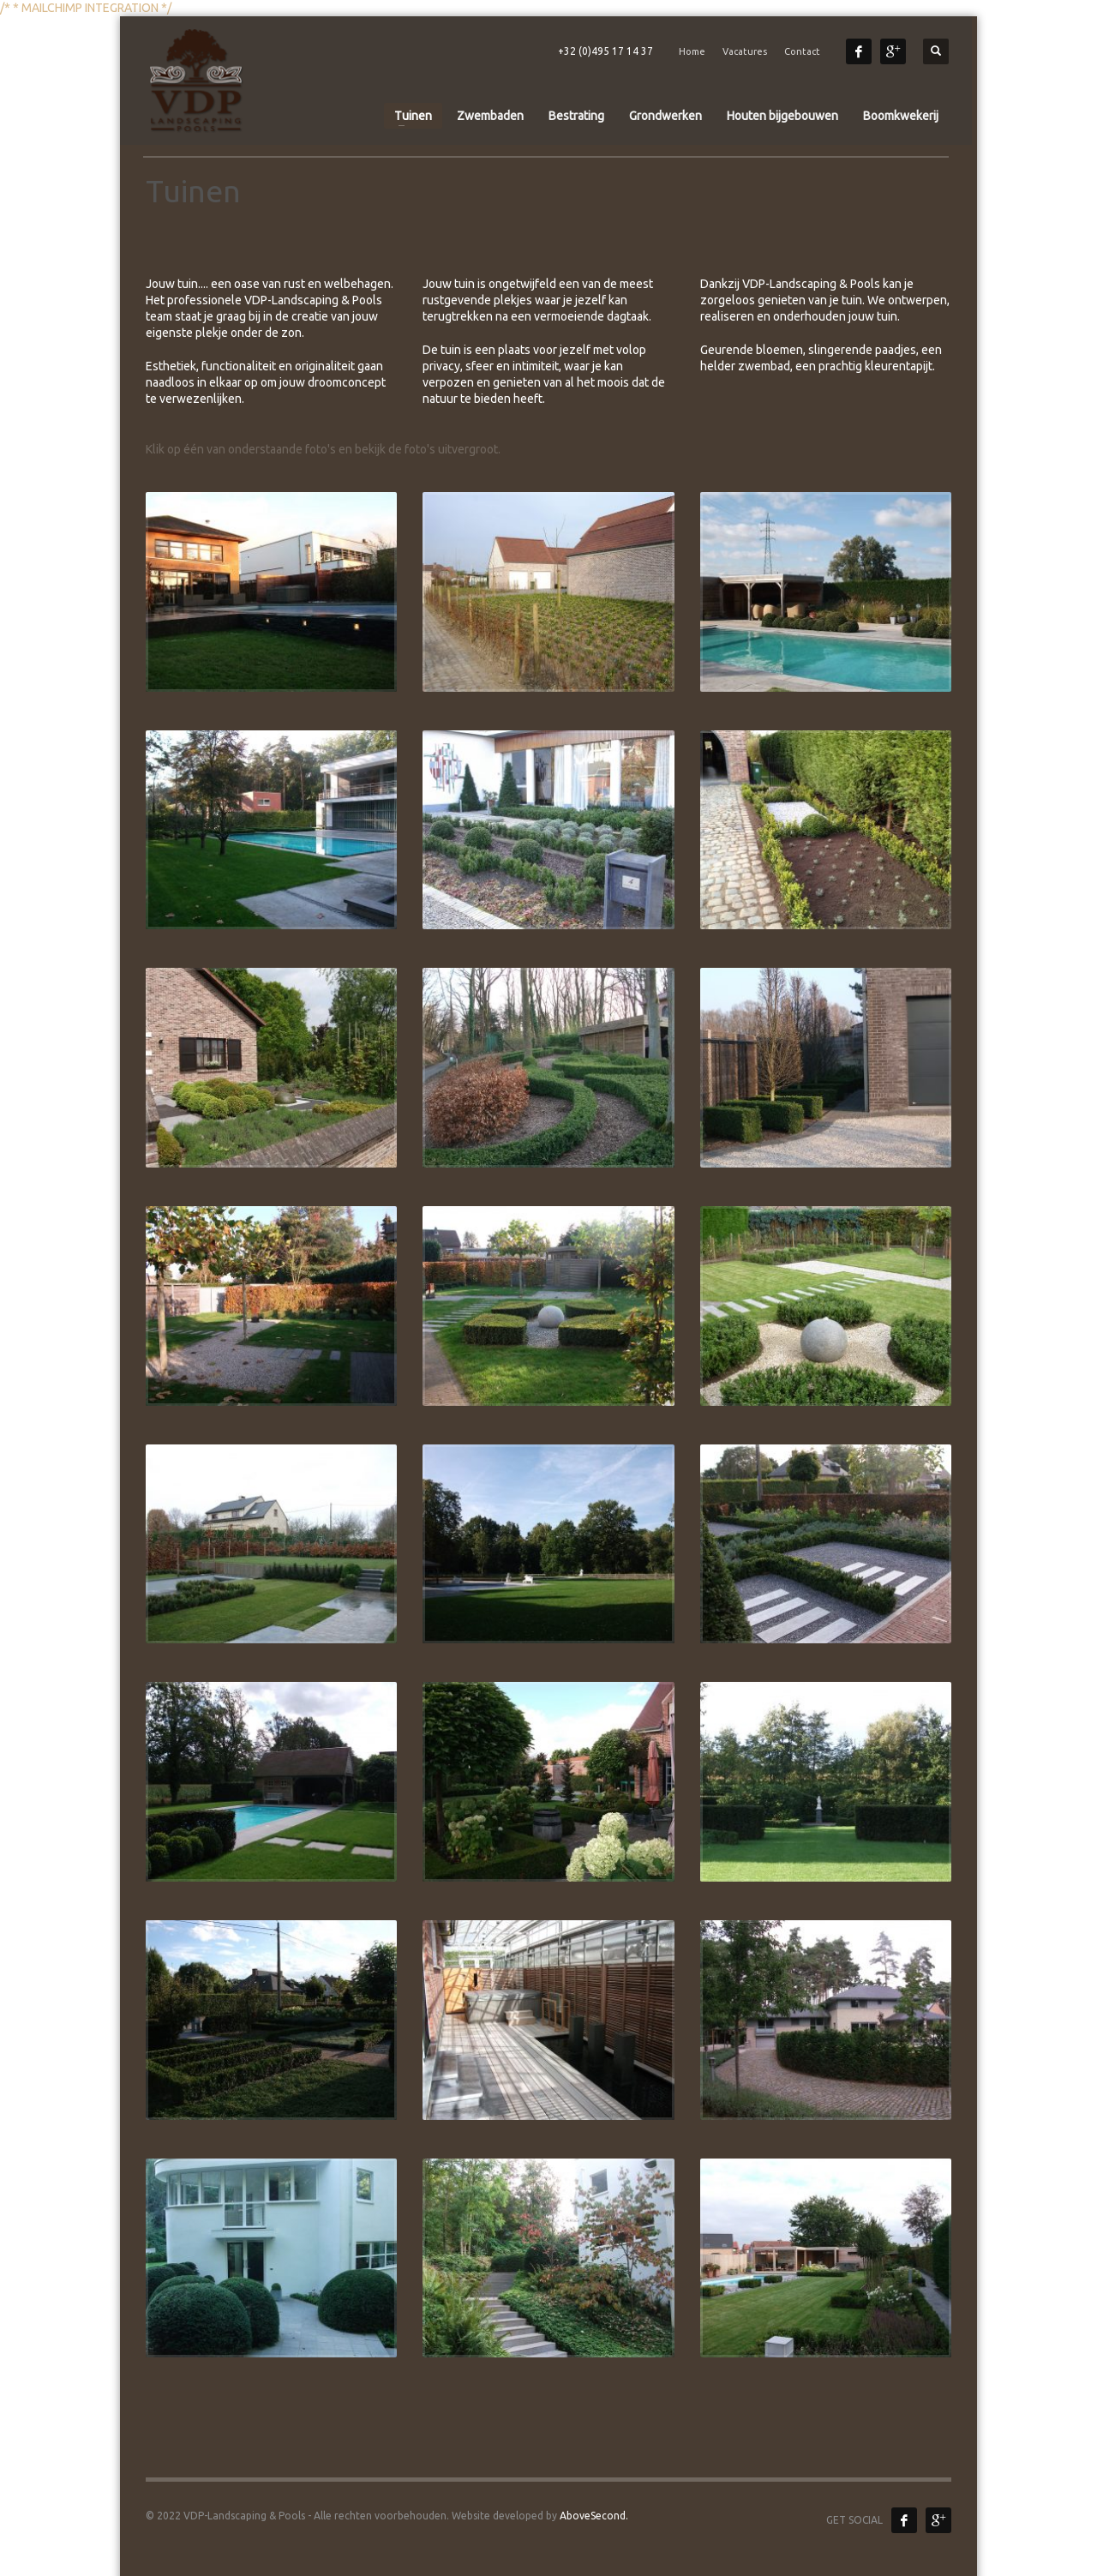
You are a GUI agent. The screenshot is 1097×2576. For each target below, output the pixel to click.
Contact (802, 51)
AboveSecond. (592, 2515)
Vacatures (744, 51)
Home (692, 51)
